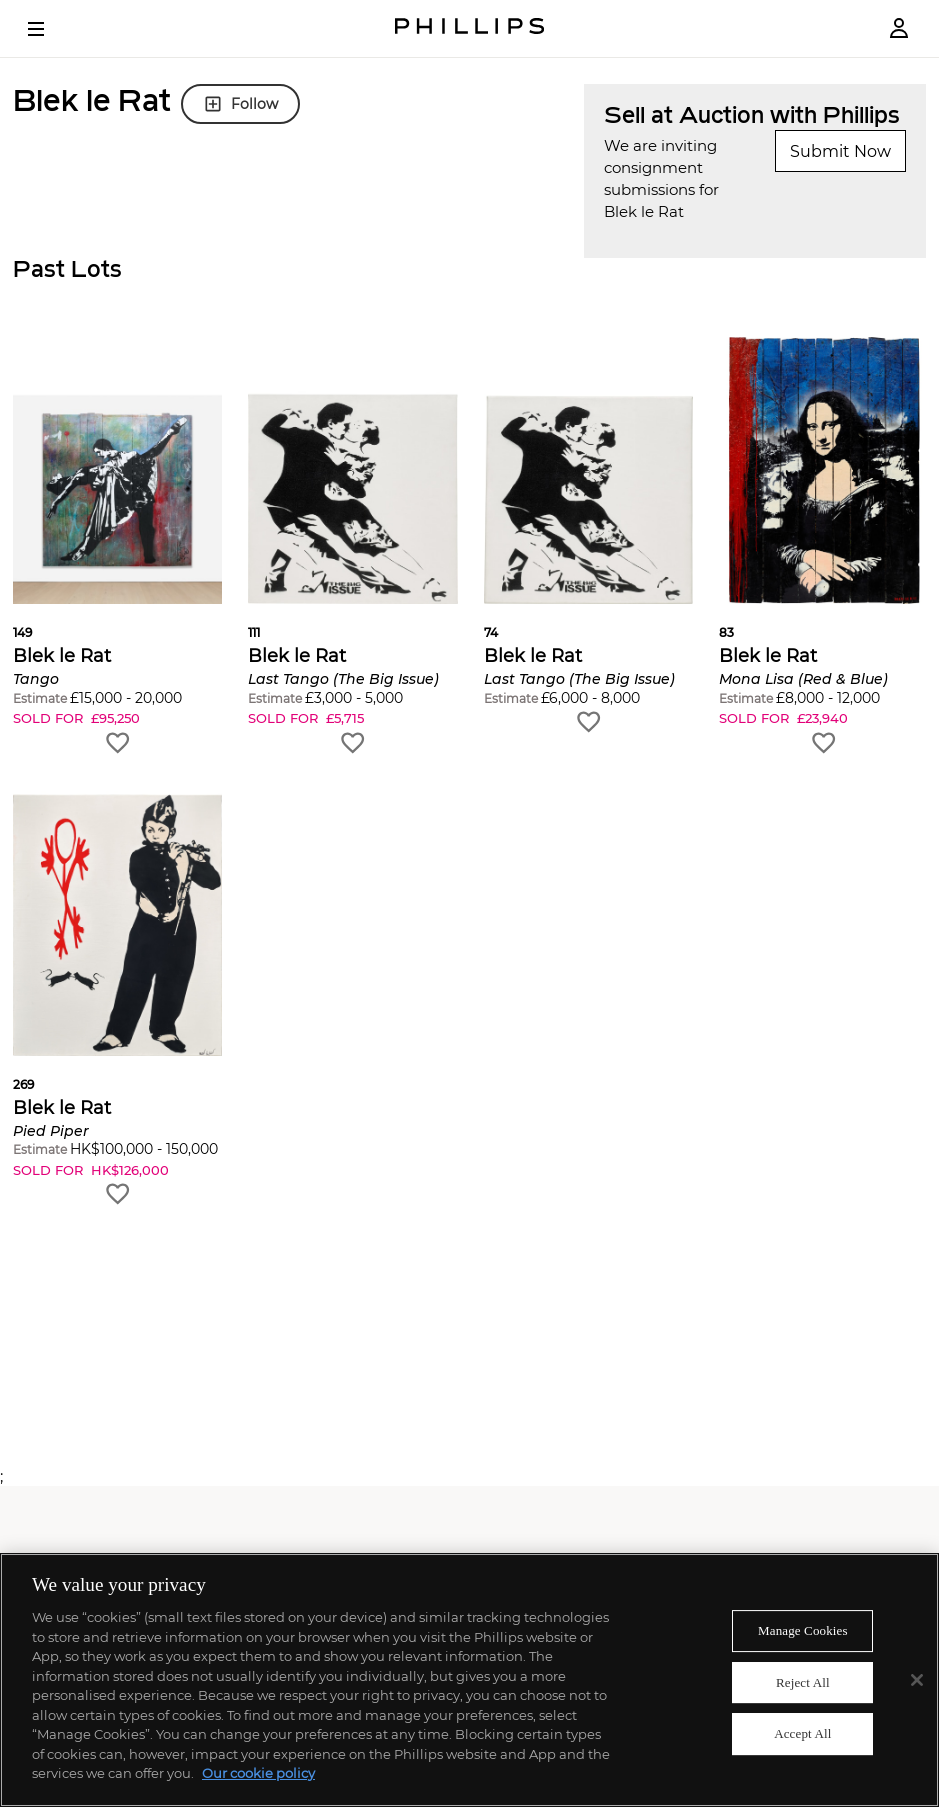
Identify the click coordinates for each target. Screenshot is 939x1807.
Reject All (803, 1682)
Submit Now (840, 151)
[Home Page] (470, 28)
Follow (240, 104)
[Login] (899, 28)
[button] (117, 547)
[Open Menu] (50, 29)
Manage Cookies (803, 1630)
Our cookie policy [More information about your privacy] (258, 1773)
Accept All (802, 1734)
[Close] (917, 1680)
